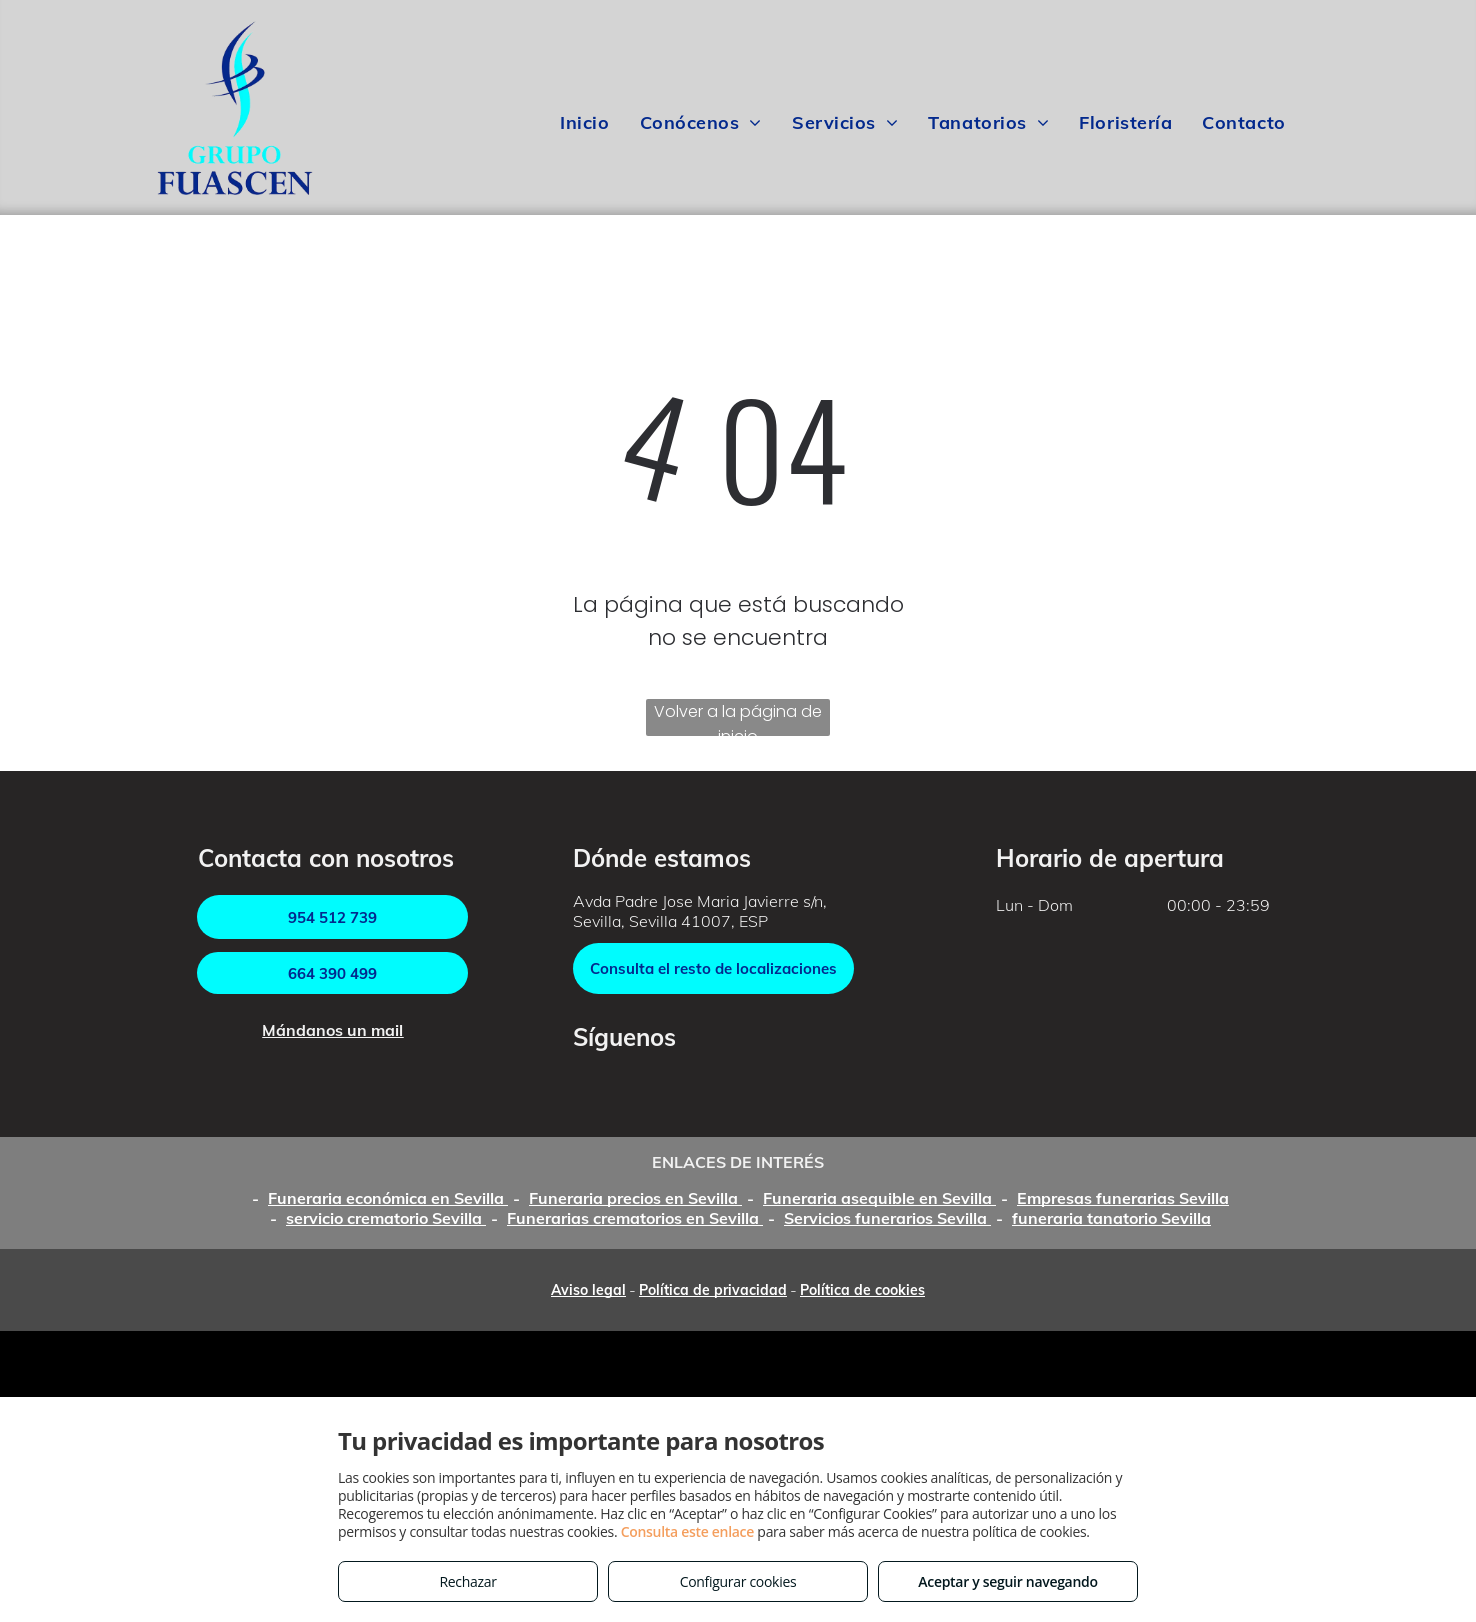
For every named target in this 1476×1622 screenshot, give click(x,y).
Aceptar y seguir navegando (1007, 1581)
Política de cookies (862, 1290)
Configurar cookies (738, 1581)
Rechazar (467, 1581)
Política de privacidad (713, 1290)
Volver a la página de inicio (738, 718)
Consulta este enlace (687, 1531)
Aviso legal (588, 1290)
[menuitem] (584, 123)
